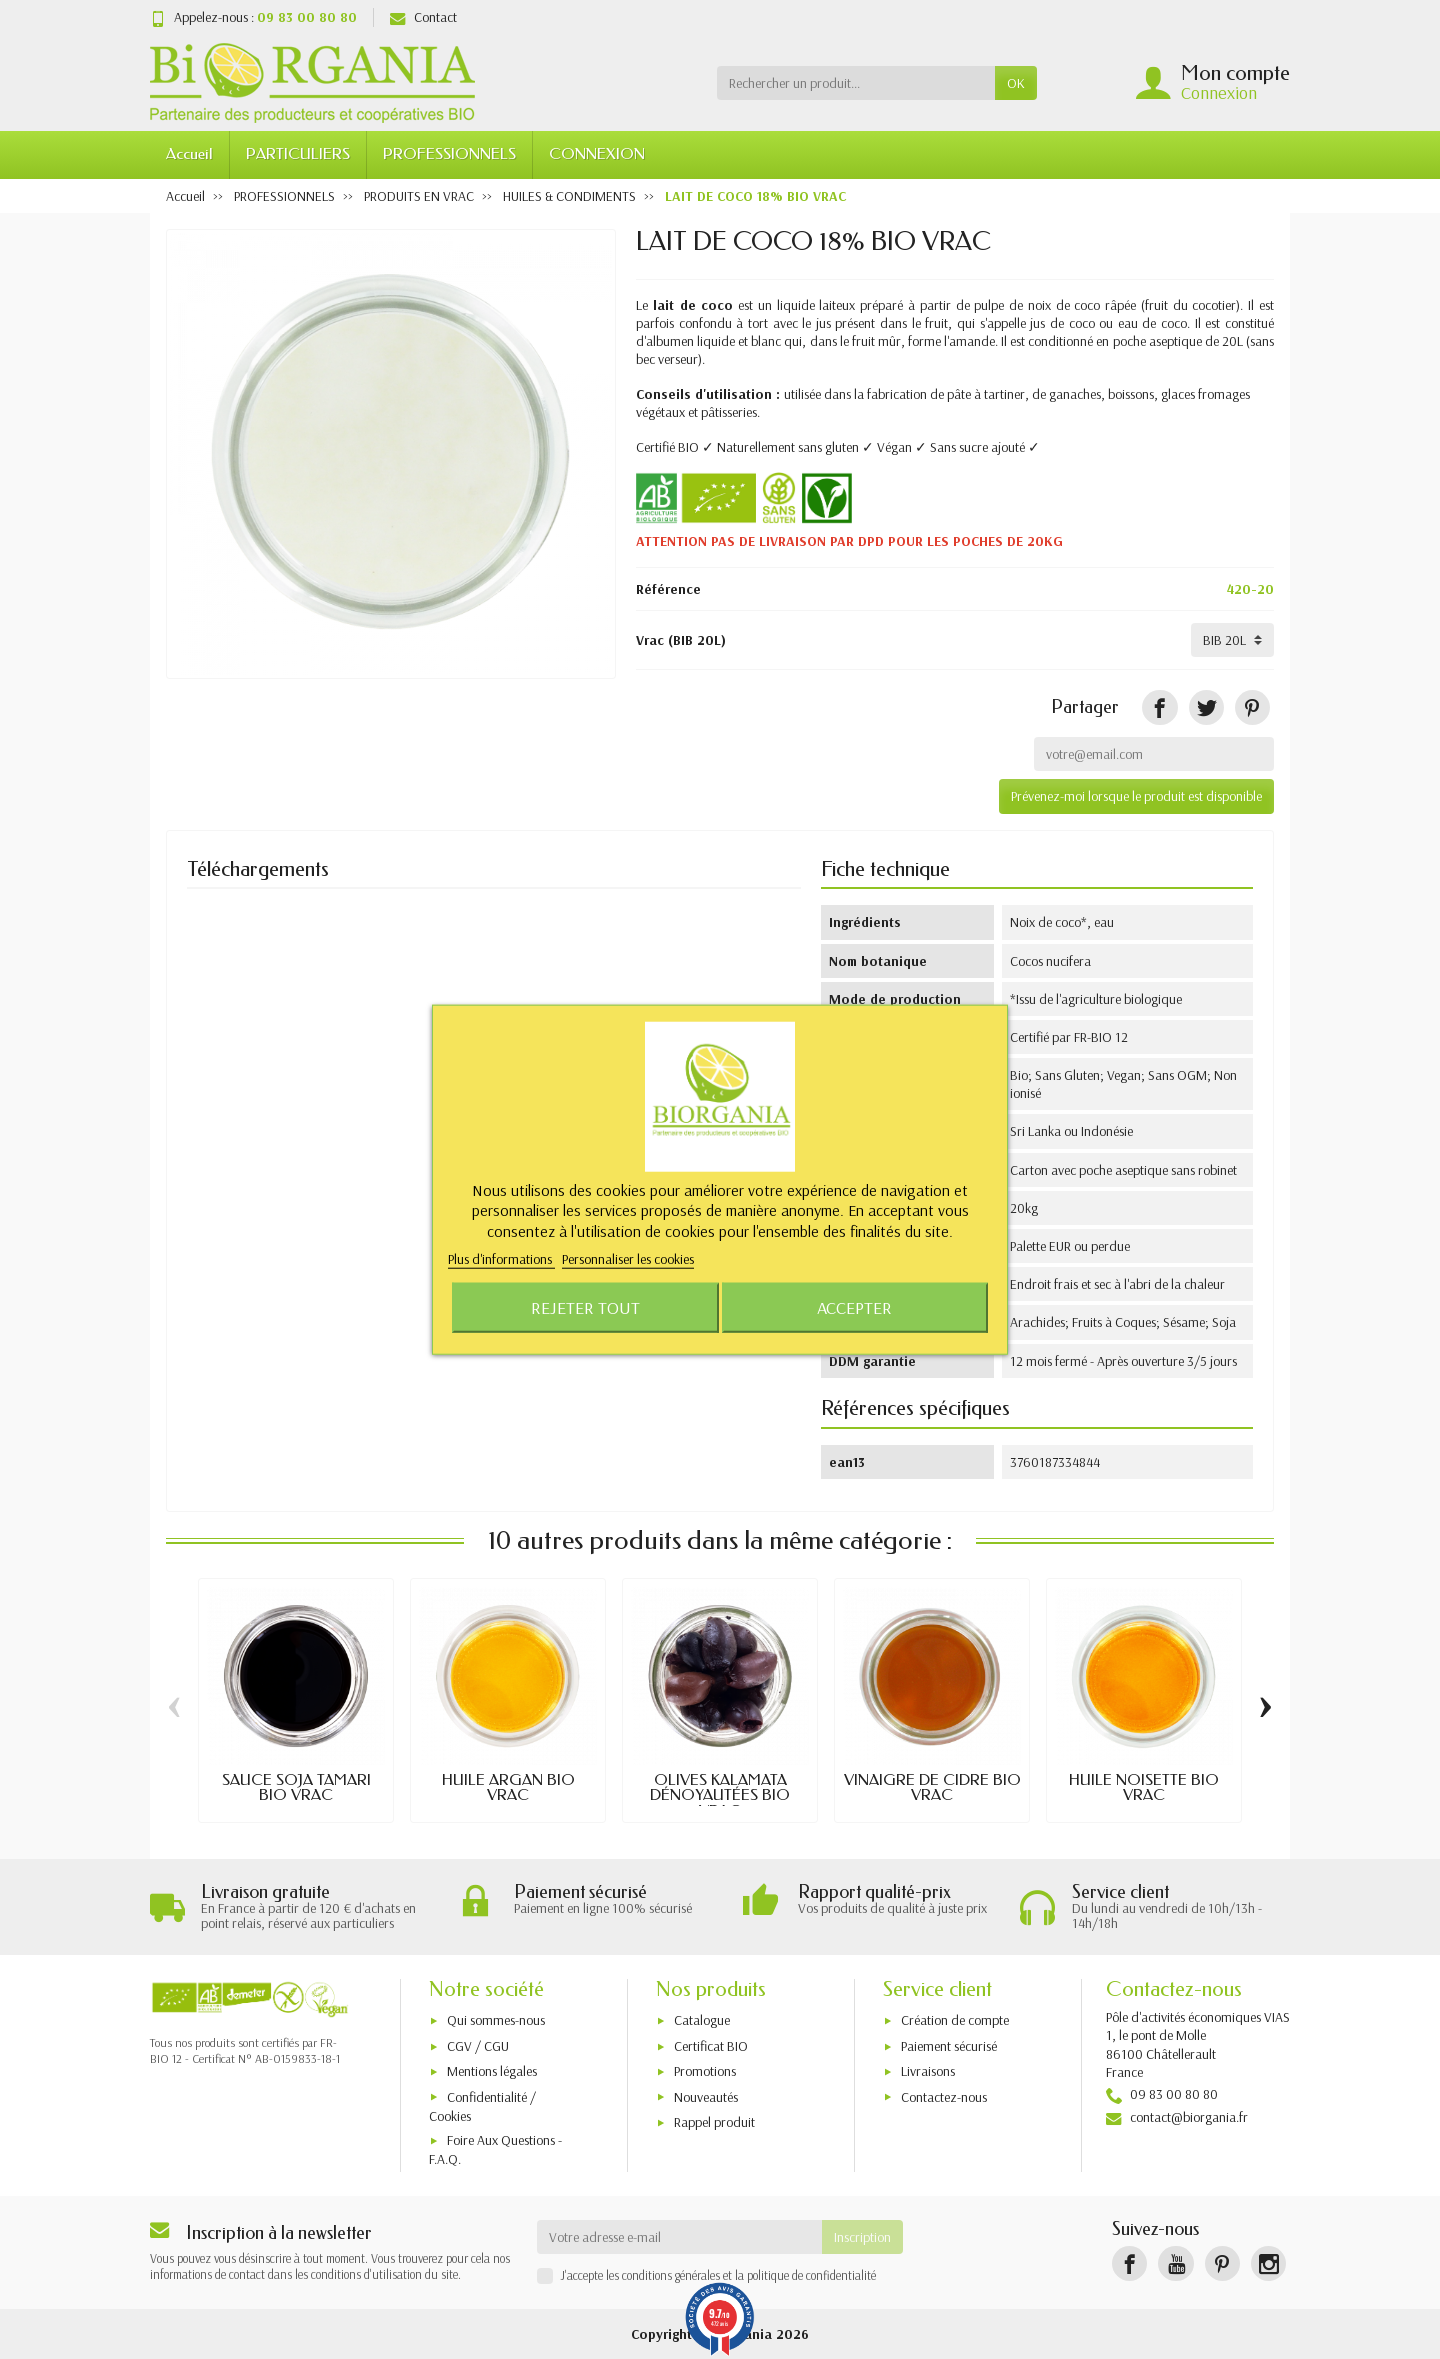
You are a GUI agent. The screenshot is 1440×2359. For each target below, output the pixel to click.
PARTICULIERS (298, 154)
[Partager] (1159, 707)
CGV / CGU (478, 2046)
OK (1016, 83)
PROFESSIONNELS (449, 154)
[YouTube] (1175, 2263)
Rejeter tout (585, 1307)
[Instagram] (1268, 2263)
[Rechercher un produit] (856, 83)
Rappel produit (714, 2122)
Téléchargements (258, 869)
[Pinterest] (1252, 707)
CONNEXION (597, 154)
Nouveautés (706, 2097)
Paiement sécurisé (949, 2046)
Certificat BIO (711, 2046)
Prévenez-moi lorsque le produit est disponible (1136, 796)
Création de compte (955, 2021)
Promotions (705, 2071)
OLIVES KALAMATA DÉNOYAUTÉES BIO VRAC (720, 1795)
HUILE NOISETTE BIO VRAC (1144, 1788)
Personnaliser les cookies (628, 1259)
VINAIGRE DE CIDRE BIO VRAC (932, 1788)
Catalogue (702, 2021)
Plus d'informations (501, 1259)
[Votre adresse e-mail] (680, 2237)
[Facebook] (1129, 2263)
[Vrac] (1232, 640)
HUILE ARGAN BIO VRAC (508, 1788)
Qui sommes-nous (496, 2021)
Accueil (189, 154)
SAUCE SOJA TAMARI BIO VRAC (296, 1788)
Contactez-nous (944, 2097)
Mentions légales (492, 2071)
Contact (423, 17)
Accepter (854, 1307)
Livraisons (928, 2071)
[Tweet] (1206, 707)
